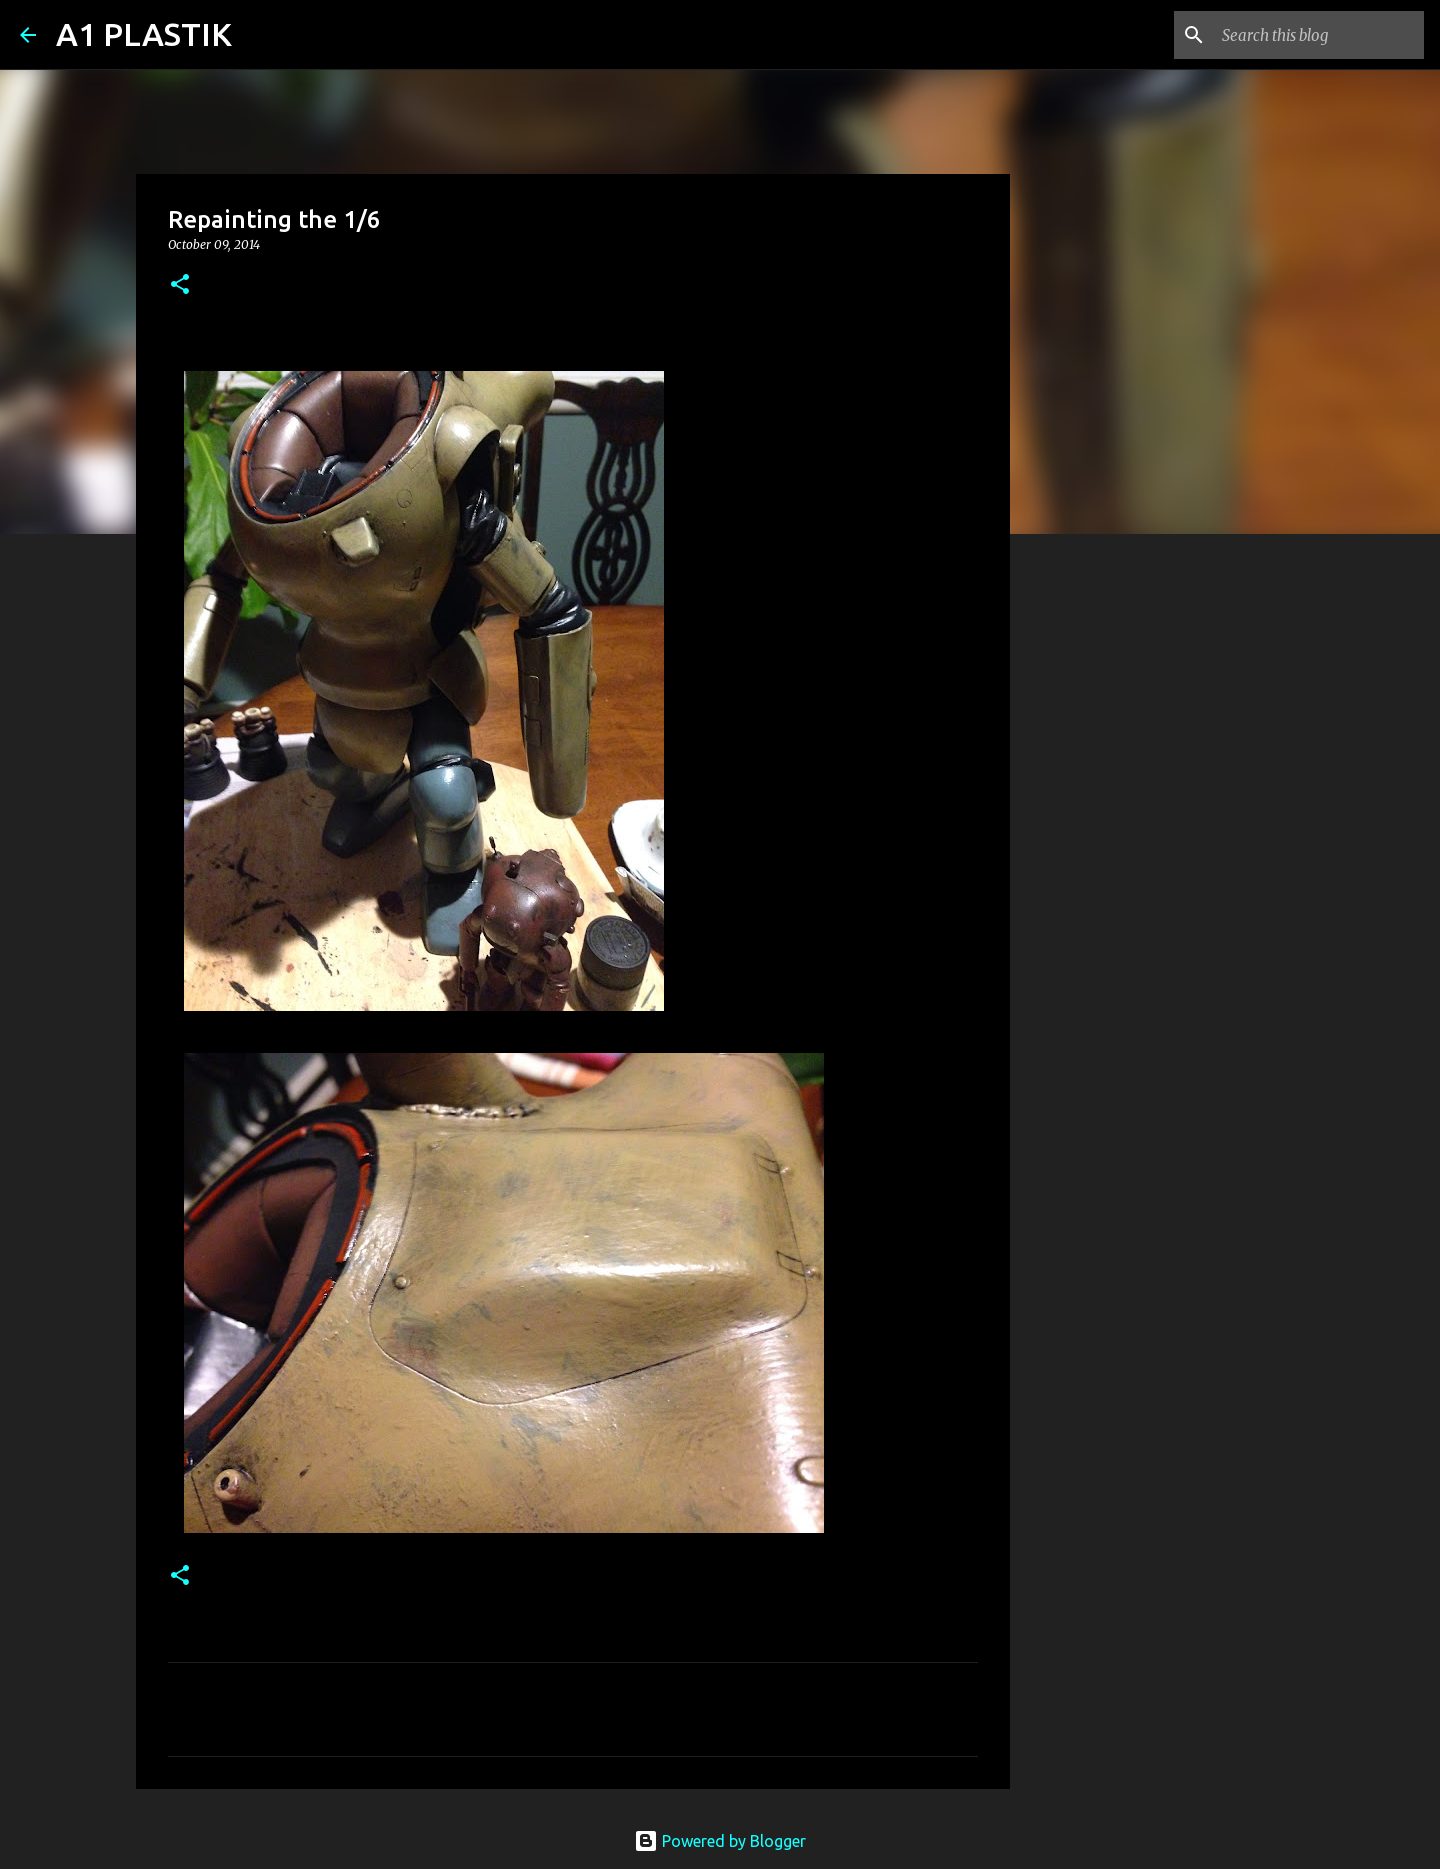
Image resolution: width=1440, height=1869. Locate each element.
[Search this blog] (1319, 35)
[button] (180, 285)
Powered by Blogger (720, 1841)
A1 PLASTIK (144, 34)
